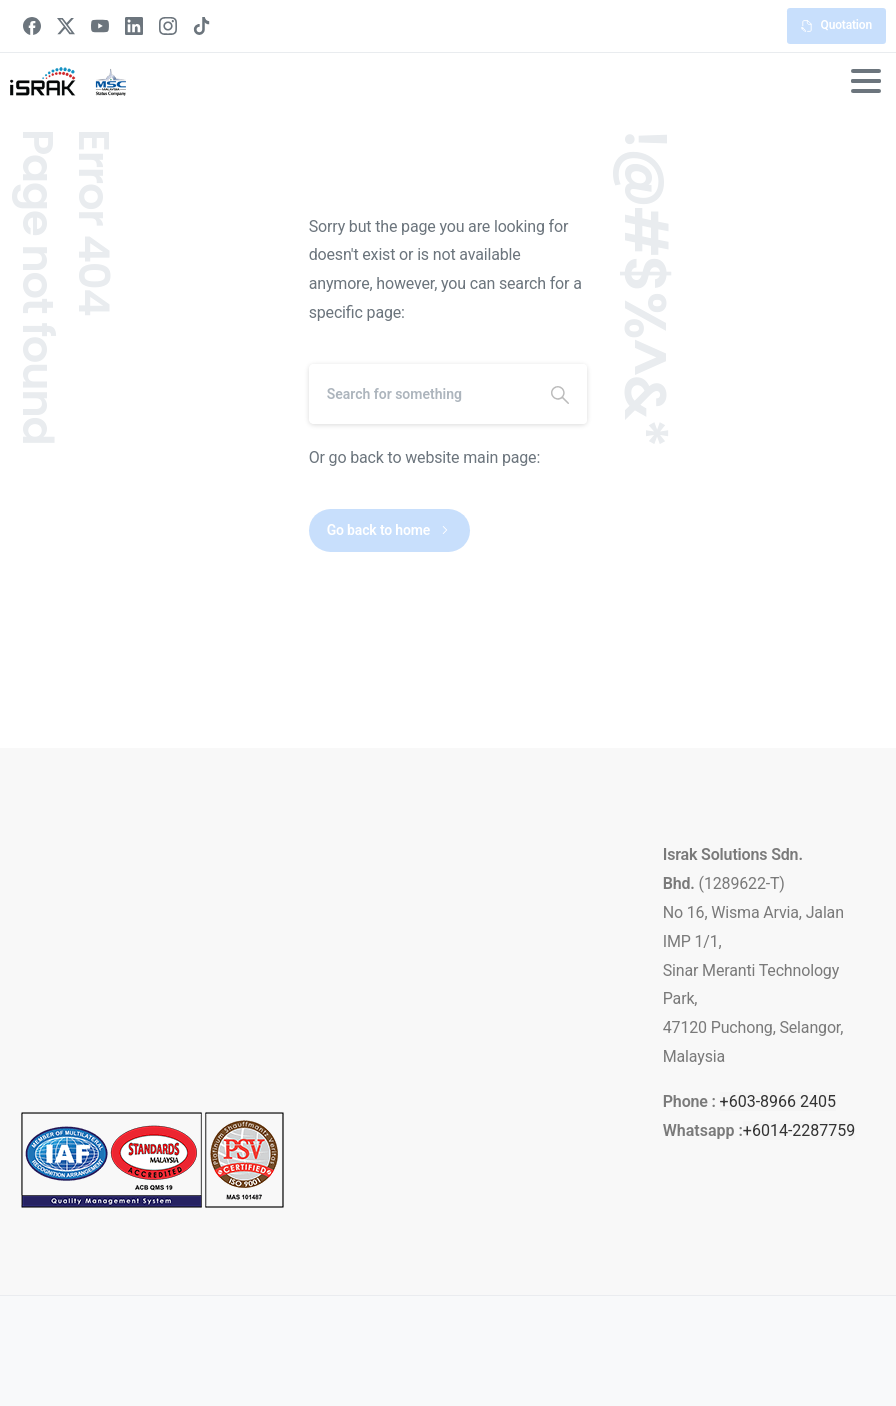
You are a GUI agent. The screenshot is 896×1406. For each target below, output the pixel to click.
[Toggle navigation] (866, 81)
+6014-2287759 (799, 1130)
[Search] (421, 394)
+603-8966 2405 (778, 1101)
